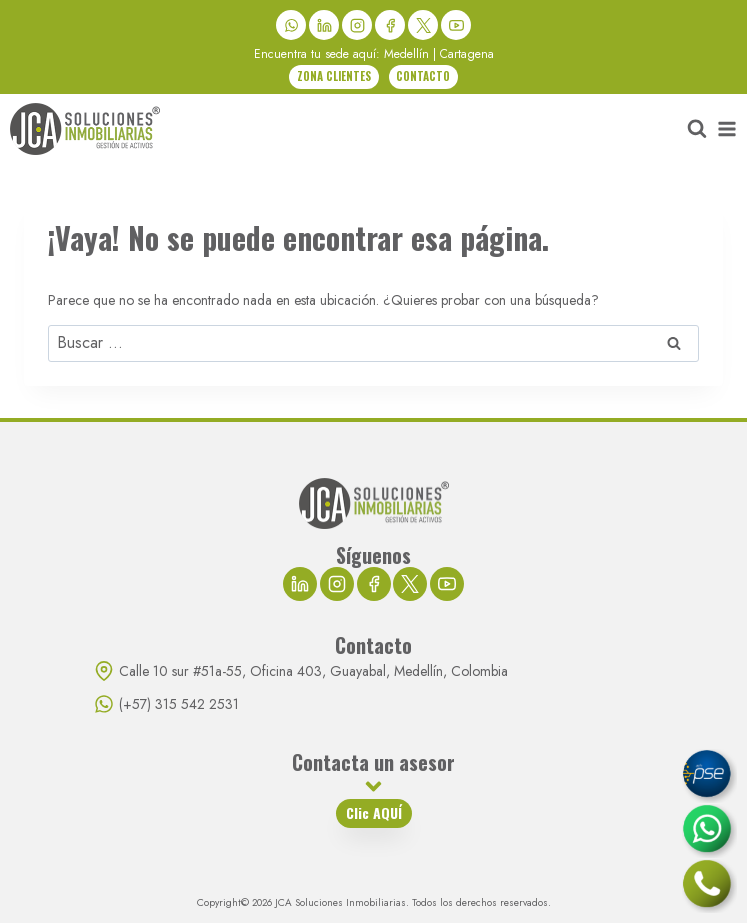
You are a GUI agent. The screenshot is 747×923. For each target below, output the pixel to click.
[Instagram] (357, 25)
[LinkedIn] (324, 25)
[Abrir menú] (727, 129)
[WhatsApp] (291, 25)
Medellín (406, 54)
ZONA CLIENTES (334, 76)
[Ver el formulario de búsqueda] (697, 129)
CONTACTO (423, 76)
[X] (423, 25)
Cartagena (467, 54)
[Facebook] (390, 25)
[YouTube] (456, 25)
